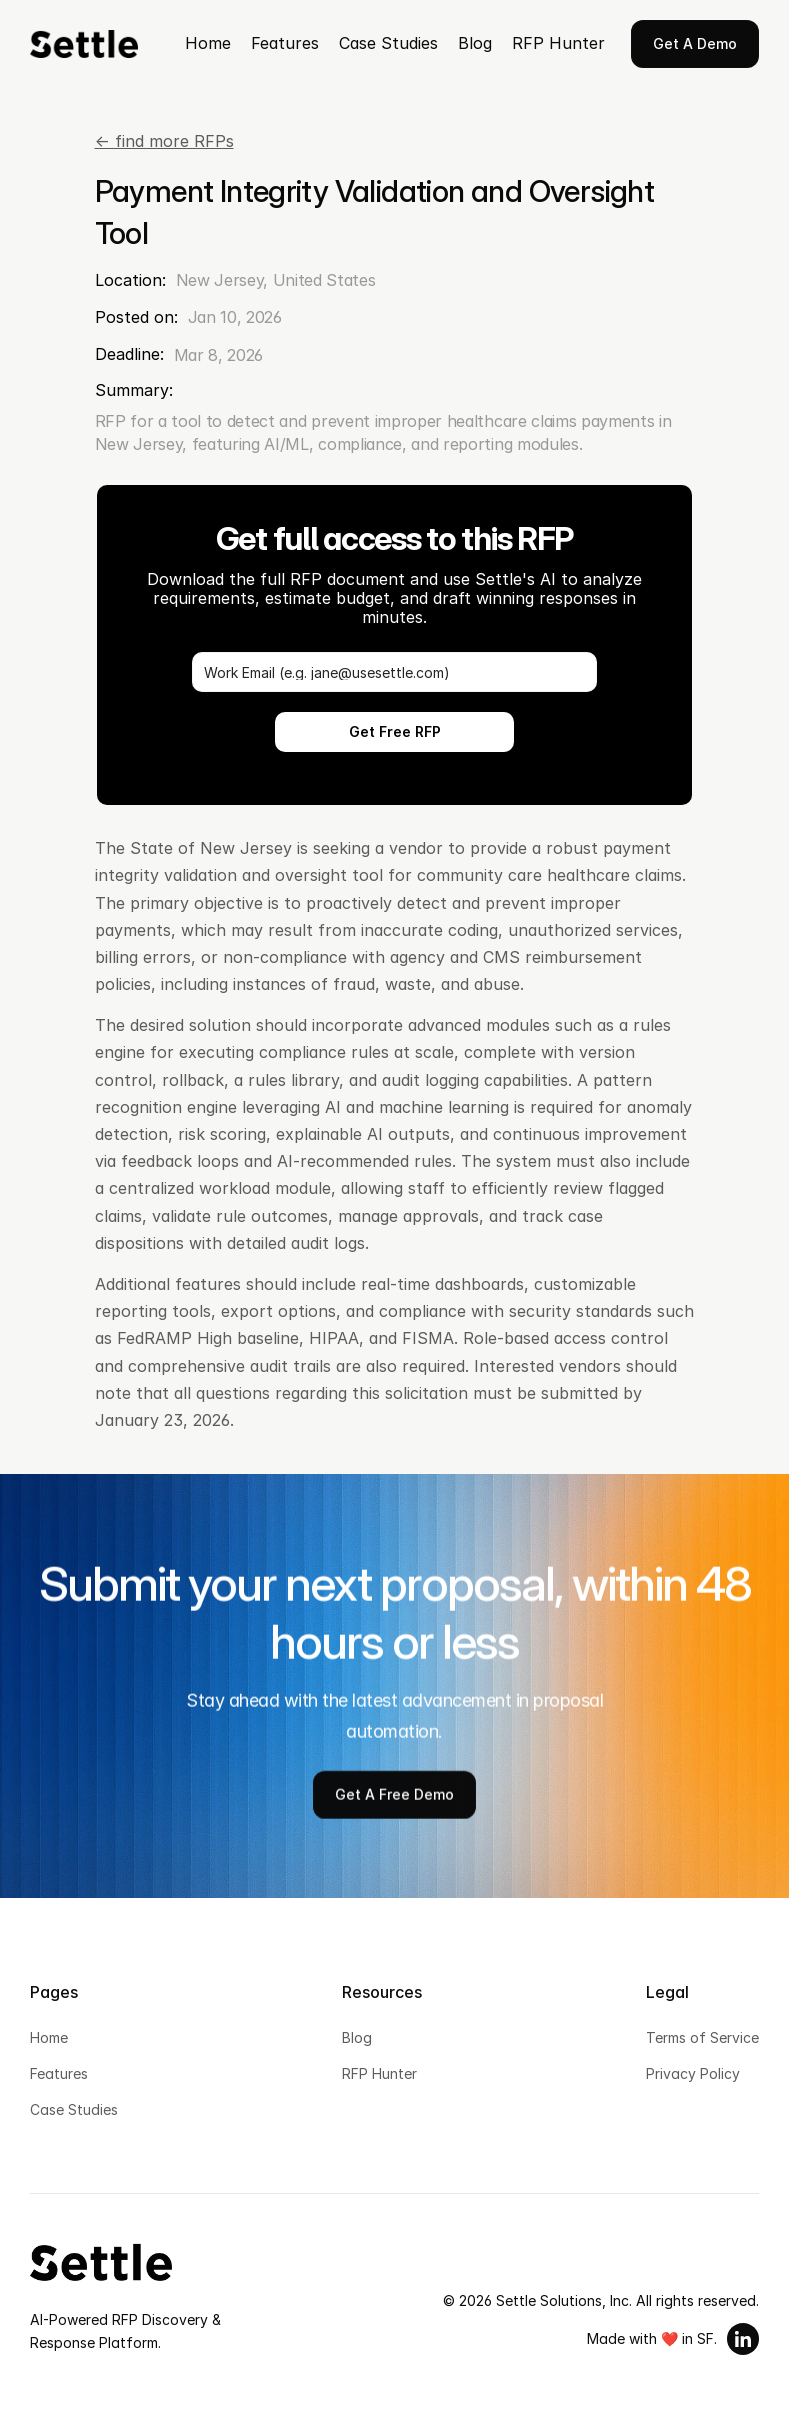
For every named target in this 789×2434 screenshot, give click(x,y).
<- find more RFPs (164, 141)
